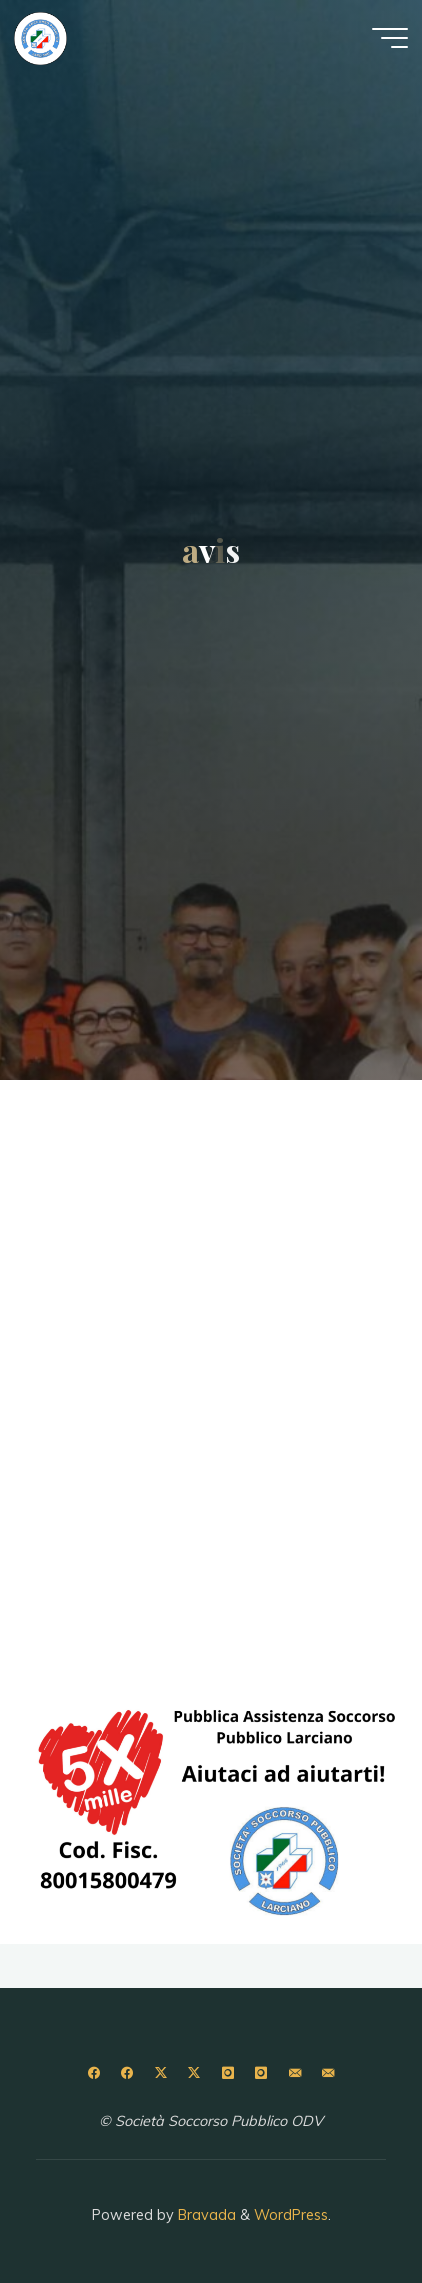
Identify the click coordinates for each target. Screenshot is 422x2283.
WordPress (291, 2215)
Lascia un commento (308, 1135)
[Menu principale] (390, 38)
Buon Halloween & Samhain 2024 (205, 1184)
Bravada (205, 2215)
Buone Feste (113, 1447)
